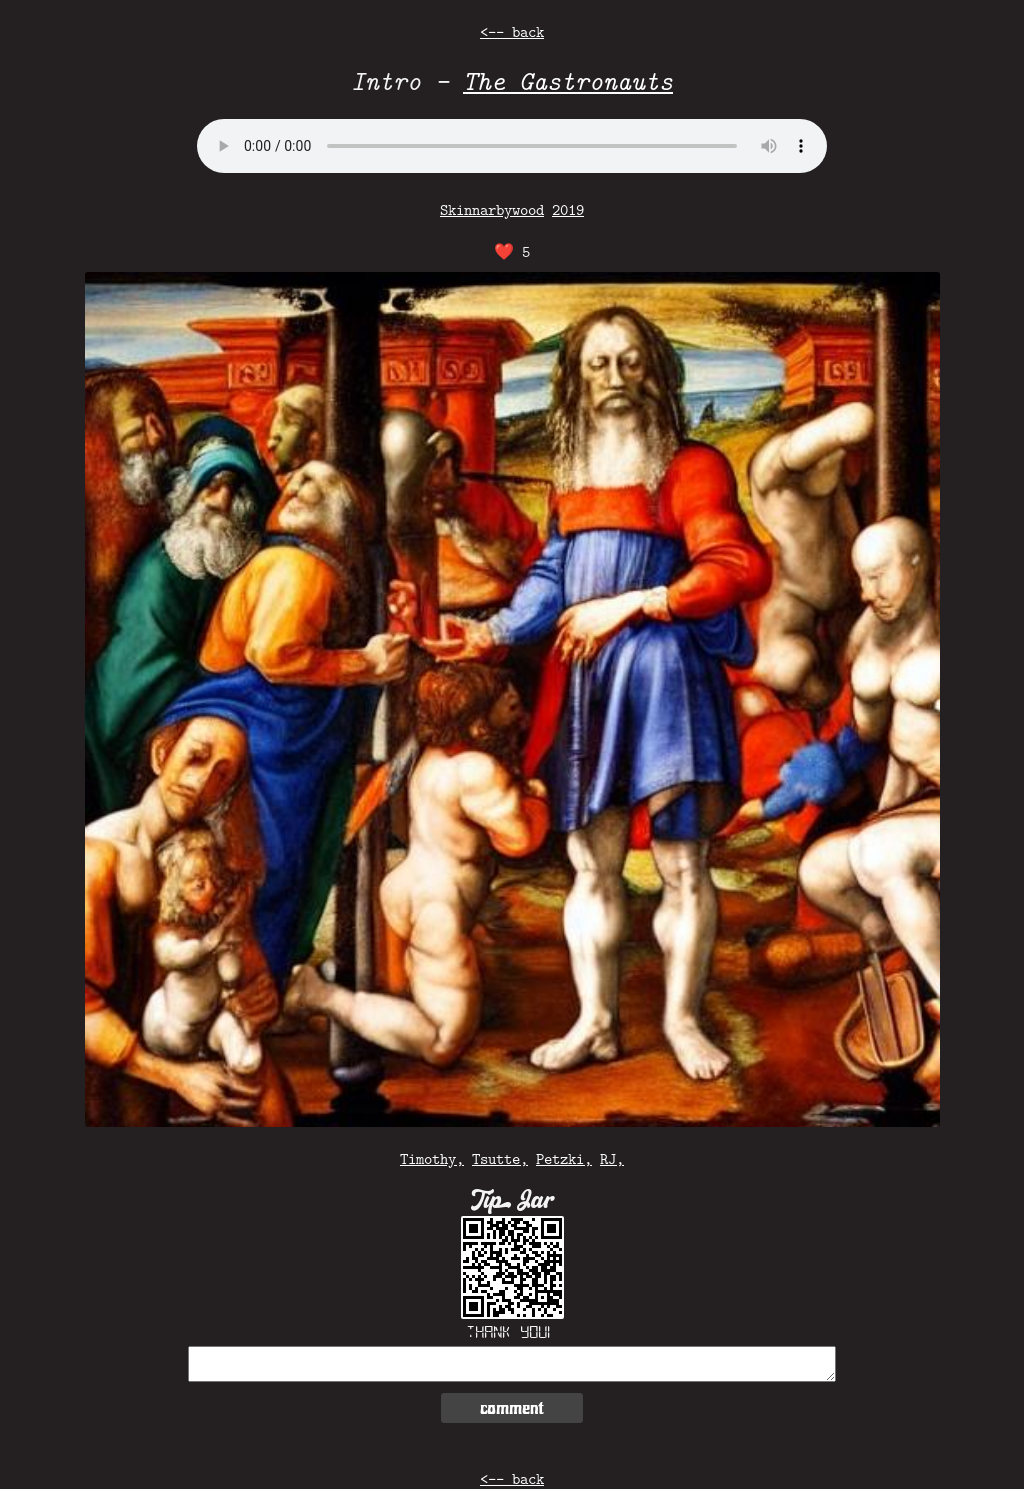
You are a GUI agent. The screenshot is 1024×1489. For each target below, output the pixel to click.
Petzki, (564, 1158)
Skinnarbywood (492, 209)
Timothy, (432, 1158)
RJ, (612, 1158)
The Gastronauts (568, 80)
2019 (568, 209)
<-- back (512, 31)
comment (512, 1408)
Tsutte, (500, 1158)
